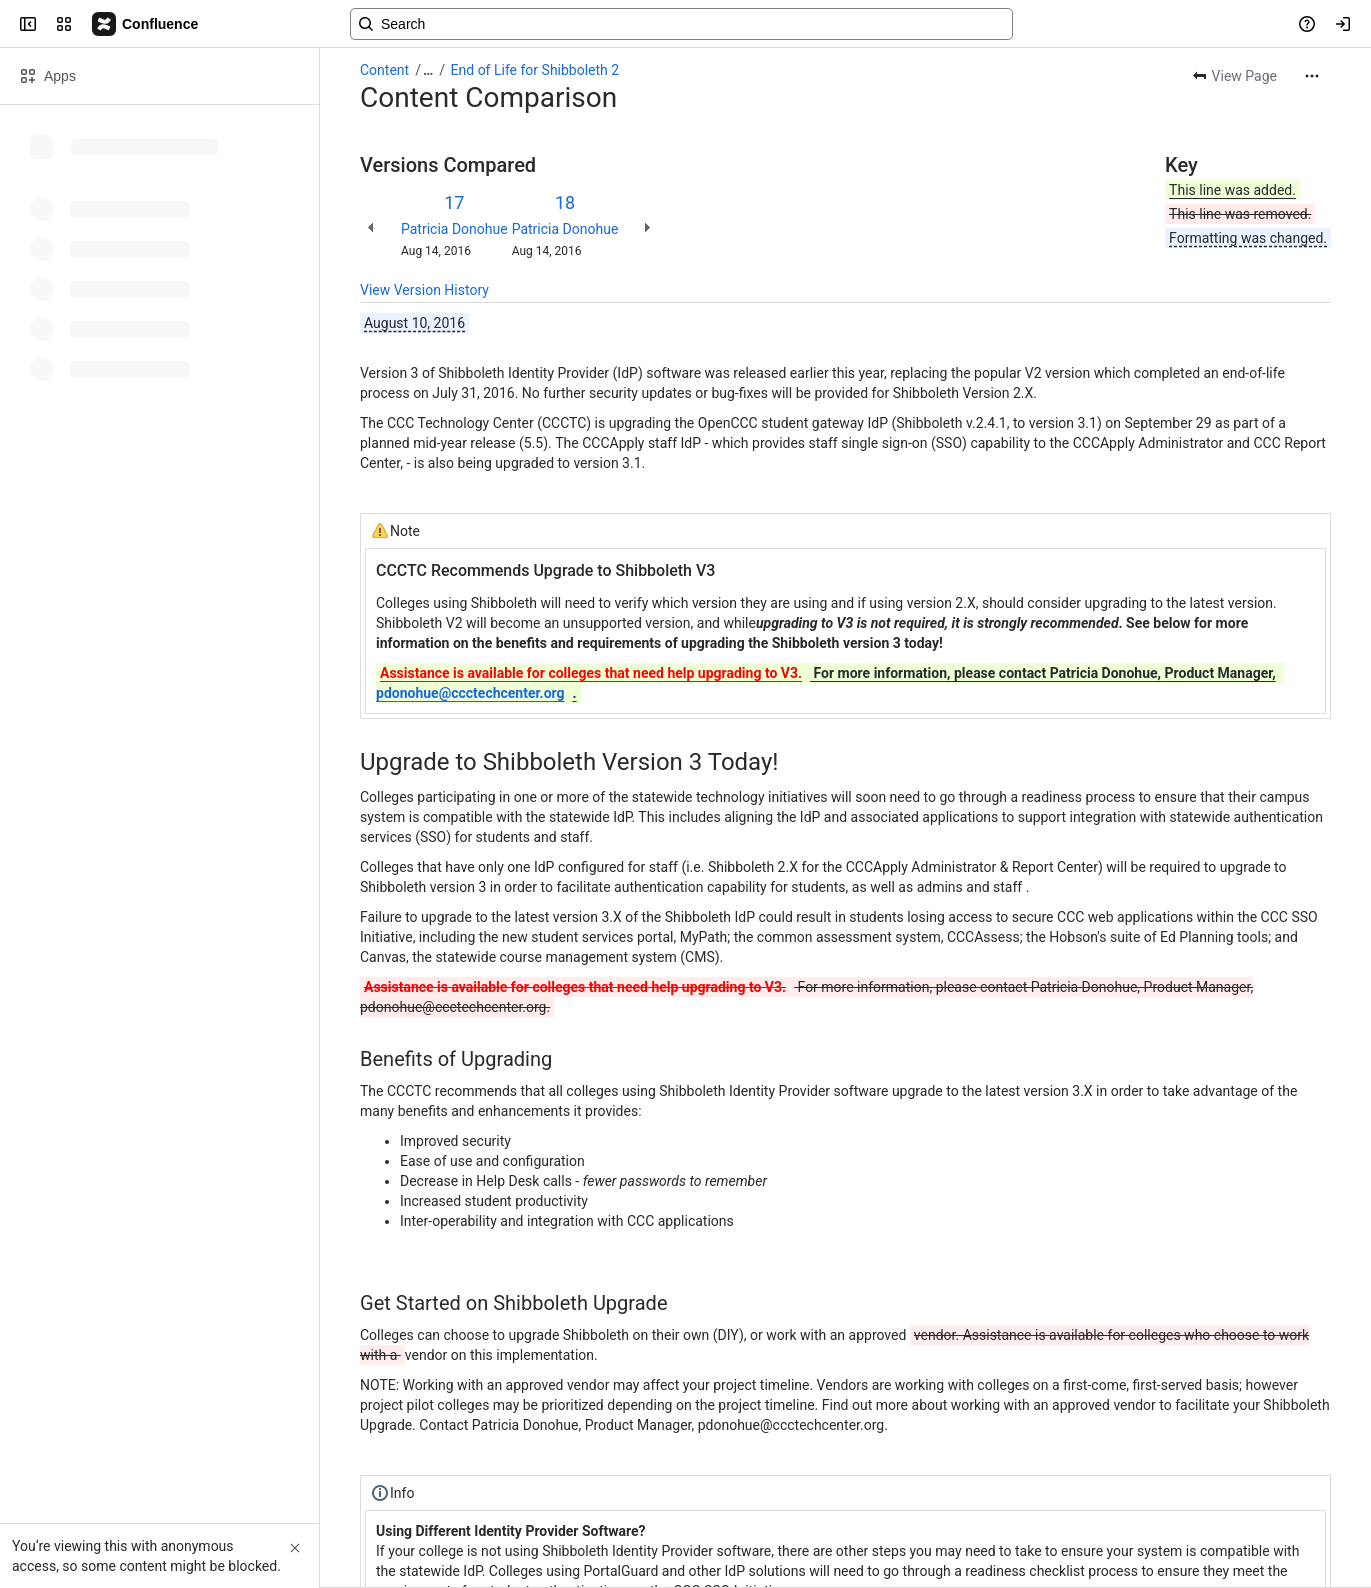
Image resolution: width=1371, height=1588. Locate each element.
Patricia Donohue (454, 229)
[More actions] (1312, 76)
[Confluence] (146, 24)
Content (384, 70)
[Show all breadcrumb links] (428, 70)
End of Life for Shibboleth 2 (535, 70)
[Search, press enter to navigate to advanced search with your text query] (681, 24)
